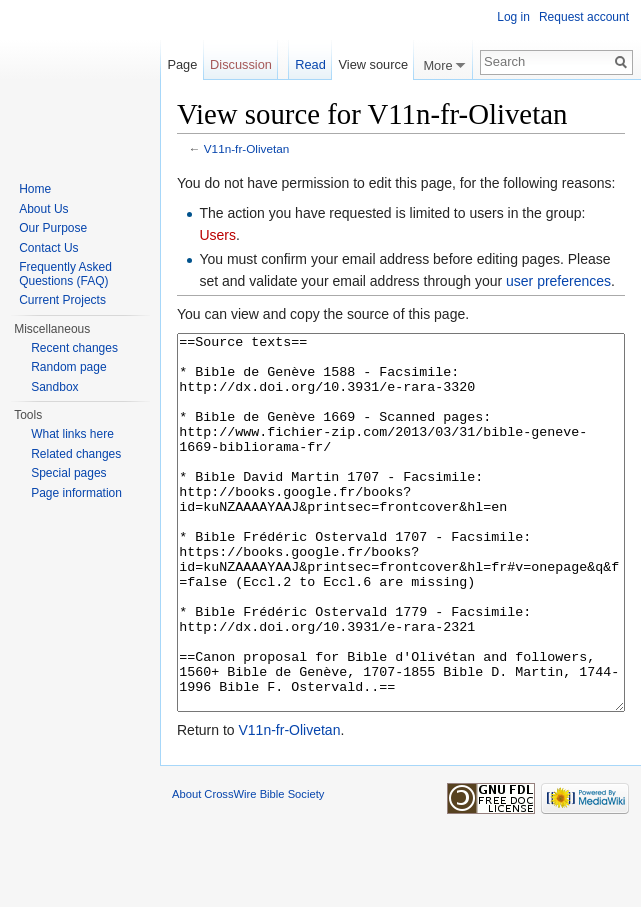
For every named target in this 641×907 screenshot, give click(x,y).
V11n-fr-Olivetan (247, 148)
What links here (72, 434)
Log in (513, 17)
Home (35, 189)
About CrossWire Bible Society (248, 869)
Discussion (241, 64)
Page (182, 64)
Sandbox (54, 387)
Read (310, 64)
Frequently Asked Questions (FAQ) (65, 274)
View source (373, 64)
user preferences (558, 281)
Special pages (68, 473)
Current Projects (62, 300)
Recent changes (74, 348)
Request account (584, 17)
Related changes (76, 454)
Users (217, 235)
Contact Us (48, 248)
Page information (76, 493)
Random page (68, 367)
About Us (43, 209)
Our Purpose (53, 228)
